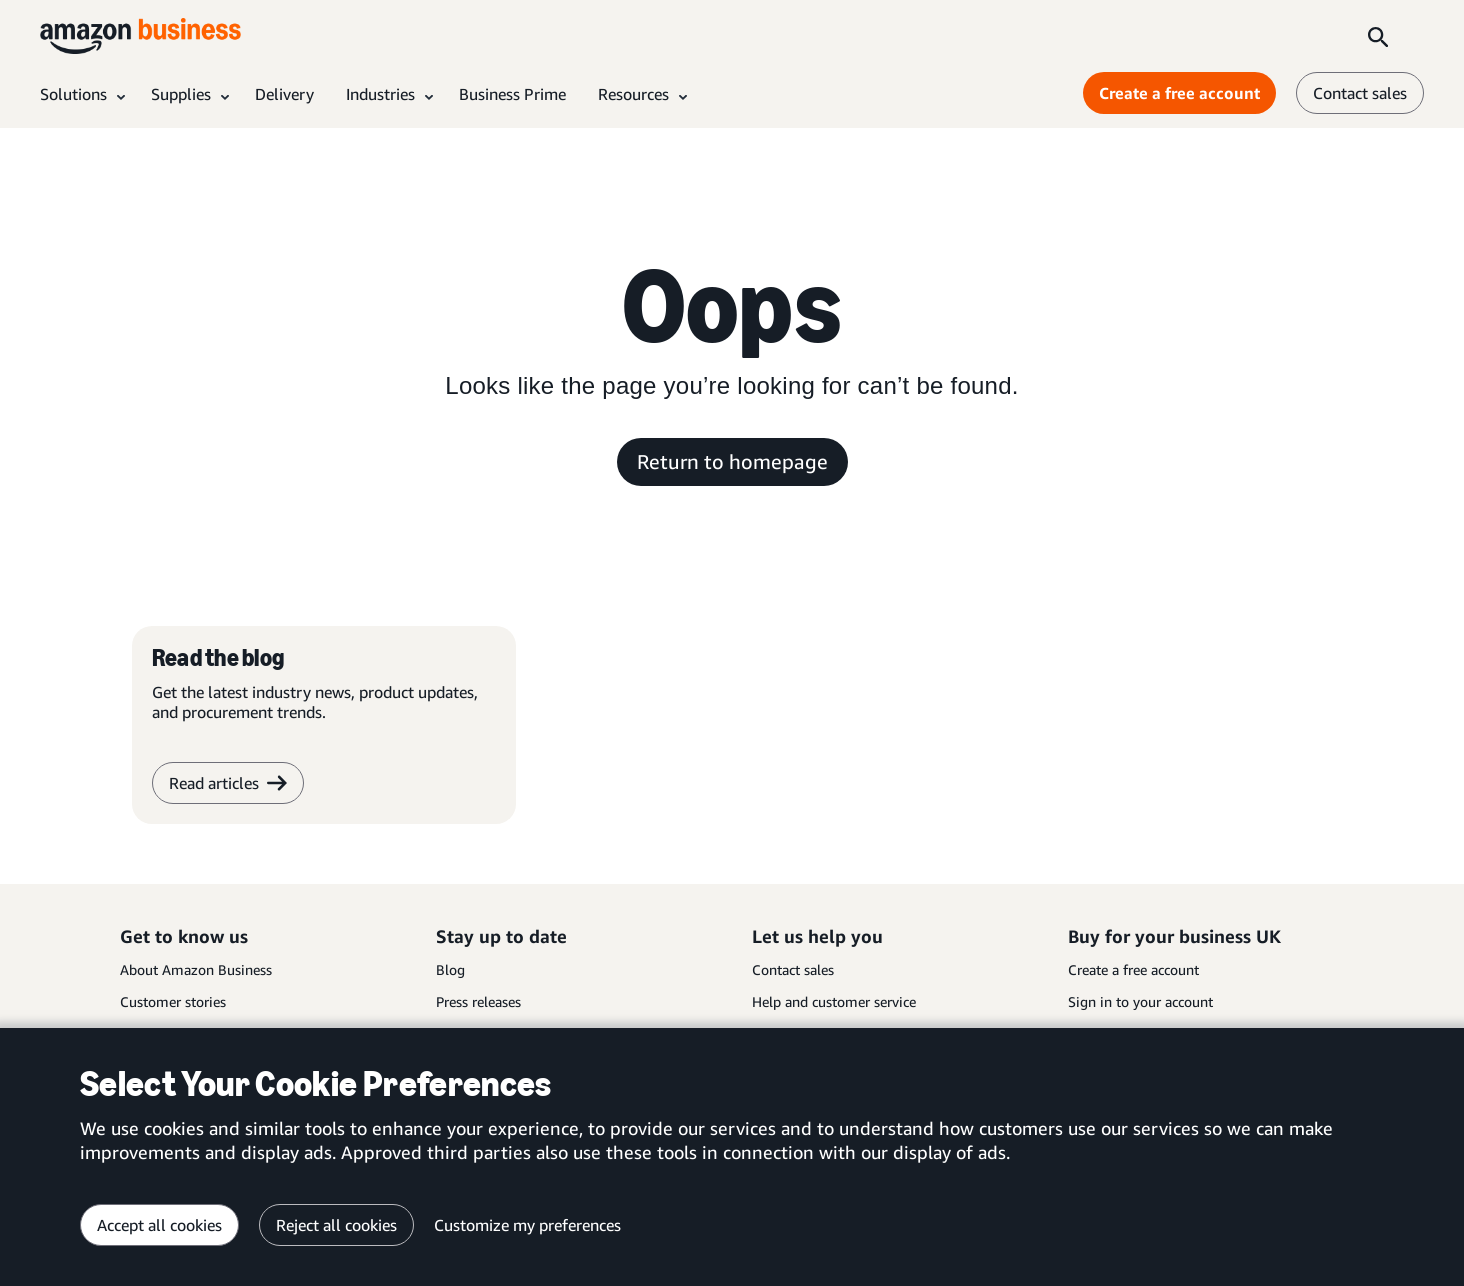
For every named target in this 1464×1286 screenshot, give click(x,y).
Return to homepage (732, 461)
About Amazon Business (196, 969)
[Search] (1378, 36)
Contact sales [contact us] (1360, 93)
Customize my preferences (527, 1225)
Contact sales (793, 969)
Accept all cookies (159, 1225)
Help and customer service (834, 1001)
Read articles (228, 783)
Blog (450, 969)
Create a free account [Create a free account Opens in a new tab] (1179, 93)
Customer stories (173, 1001)
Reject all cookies (336, 1225)
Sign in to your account (1140, 1001)
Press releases (478, 1001)
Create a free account (1133, 969)
